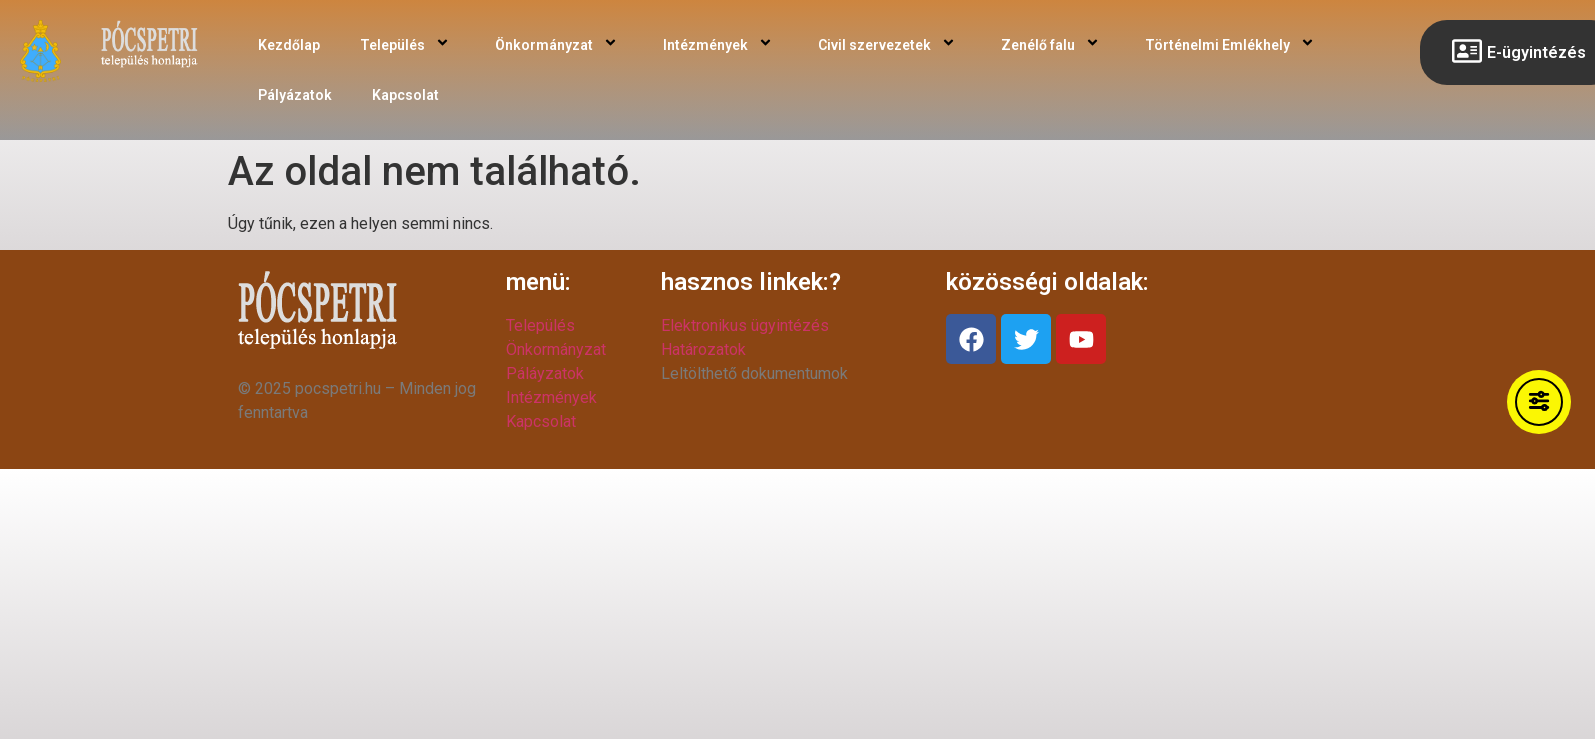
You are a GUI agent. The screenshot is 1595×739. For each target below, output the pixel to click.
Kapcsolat (405, 95)
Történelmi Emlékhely (1232, 45)
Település (407, 45)
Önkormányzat (559, 45)
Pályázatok (295, 95)
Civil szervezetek (889, 45)
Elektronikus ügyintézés (745, 325)
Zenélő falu (1053, 45)
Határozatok (703, 349)
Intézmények (720, 45)
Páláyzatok (545, 373)
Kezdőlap (289, 45)
